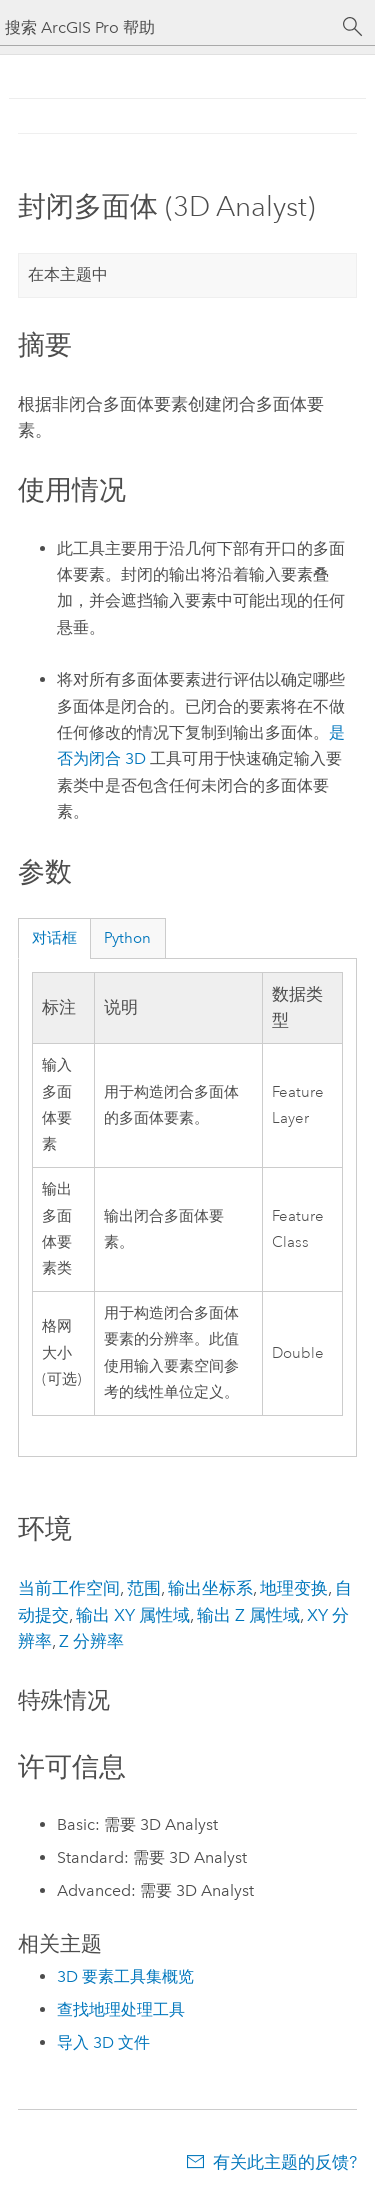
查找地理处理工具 (121, 2009)
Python (127, 938)
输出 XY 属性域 (133, 1615)
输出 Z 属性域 (248, 1615)
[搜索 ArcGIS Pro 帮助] (167, 27)
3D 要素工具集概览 (125, 1976)
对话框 (54, 938)
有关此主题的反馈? (285, 2162)
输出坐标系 (210, 1588)
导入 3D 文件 (103, 2042)
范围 (144, 1588)
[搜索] (353, 27)
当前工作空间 (69, 1588)
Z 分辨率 (91, 1641)
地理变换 (294, 1588)
